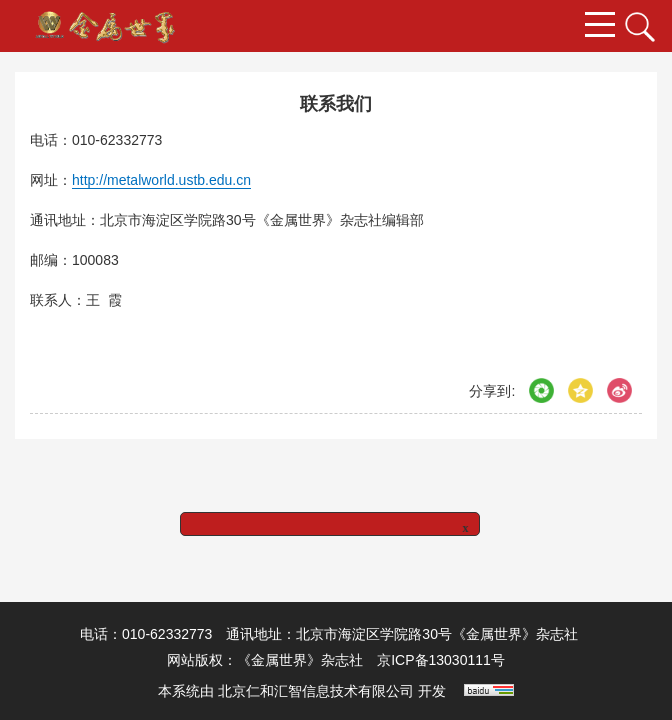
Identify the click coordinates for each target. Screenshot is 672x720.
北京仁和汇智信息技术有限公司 (316, 691)
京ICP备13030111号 (441, 660)
